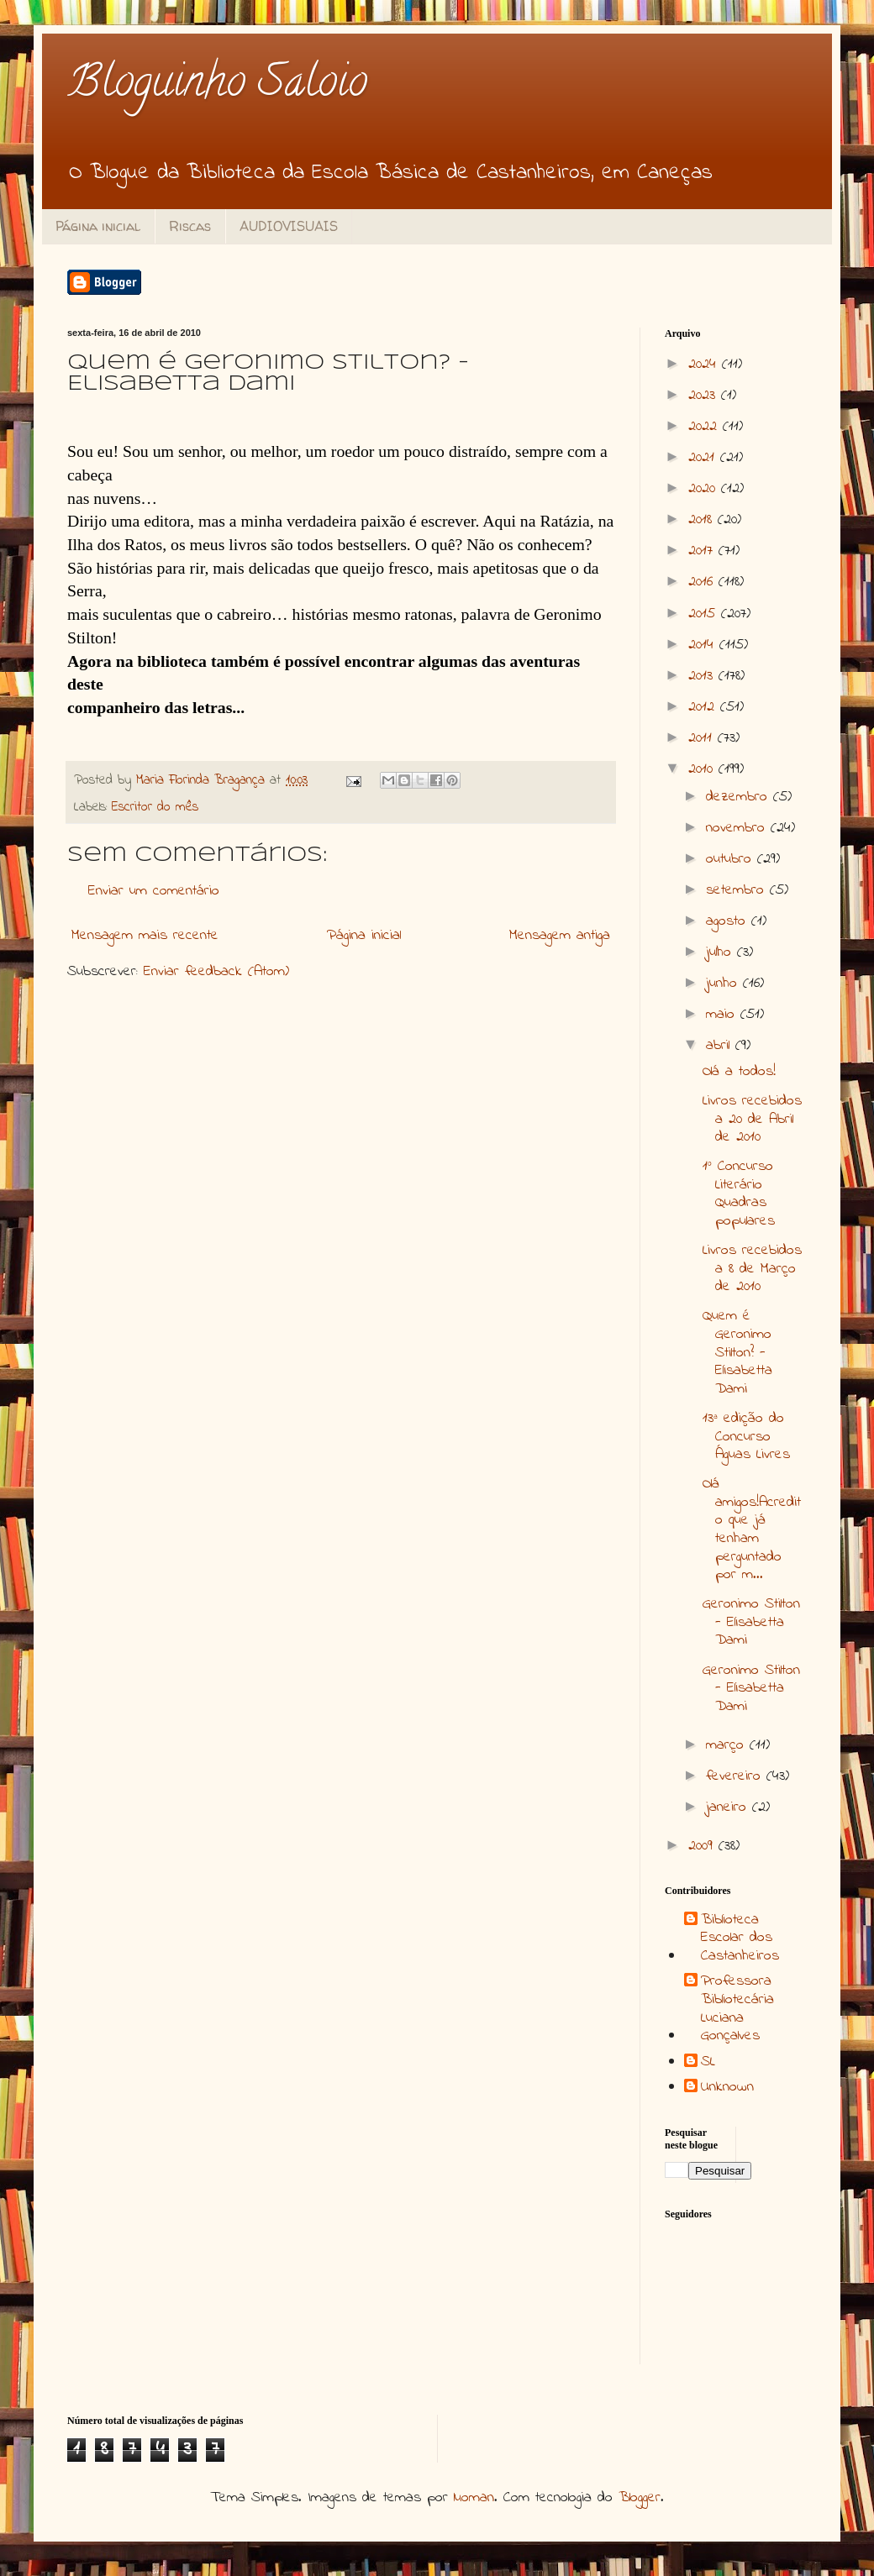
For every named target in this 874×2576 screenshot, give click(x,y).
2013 (703, 676)
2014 (703, 645)
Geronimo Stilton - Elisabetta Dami (751, 1622)
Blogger (640, 2498)
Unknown (727, 2088)
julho (721, 952)
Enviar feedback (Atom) (216, 972)
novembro (738, 828)
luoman (474, 2498)
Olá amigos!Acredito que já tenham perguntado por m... (752, 1529)
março (728, 1745)
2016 (703, 582)
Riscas (190, 226)
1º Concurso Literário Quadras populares (739, 1194)
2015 (704, 614)
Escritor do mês (155, 807)
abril (720, 1046)
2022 (705, 427)
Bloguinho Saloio (217, 86)
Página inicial (97, 226)
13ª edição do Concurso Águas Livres (746, 1437)
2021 (704, 458)
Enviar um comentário (153, 891)
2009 (703, 1846)
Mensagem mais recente (144, 936)
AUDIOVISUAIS (289, 226)
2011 (703, 738)
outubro (731, 859)
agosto (728, 921)
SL (708, 2063)
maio (723, 1015)
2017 (703, 551)
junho (724, 983)
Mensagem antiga (559, 936)
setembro (738, 890)
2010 (703, 769)
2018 (703, 520)
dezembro (739, 797)
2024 (705, 364)
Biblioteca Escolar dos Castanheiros (740, 1939)
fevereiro (736, 1776)
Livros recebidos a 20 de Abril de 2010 (752, 1119)
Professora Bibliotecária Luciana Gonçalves (737, 2009)
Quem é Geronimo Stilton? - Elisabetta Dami (737, 1352)
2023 (704, 396)
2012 (704, 707)
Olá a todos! (739, 1072)
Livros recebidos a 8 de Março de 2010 (752, 1269)
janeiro (729, 1807)
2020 (704, 489)
